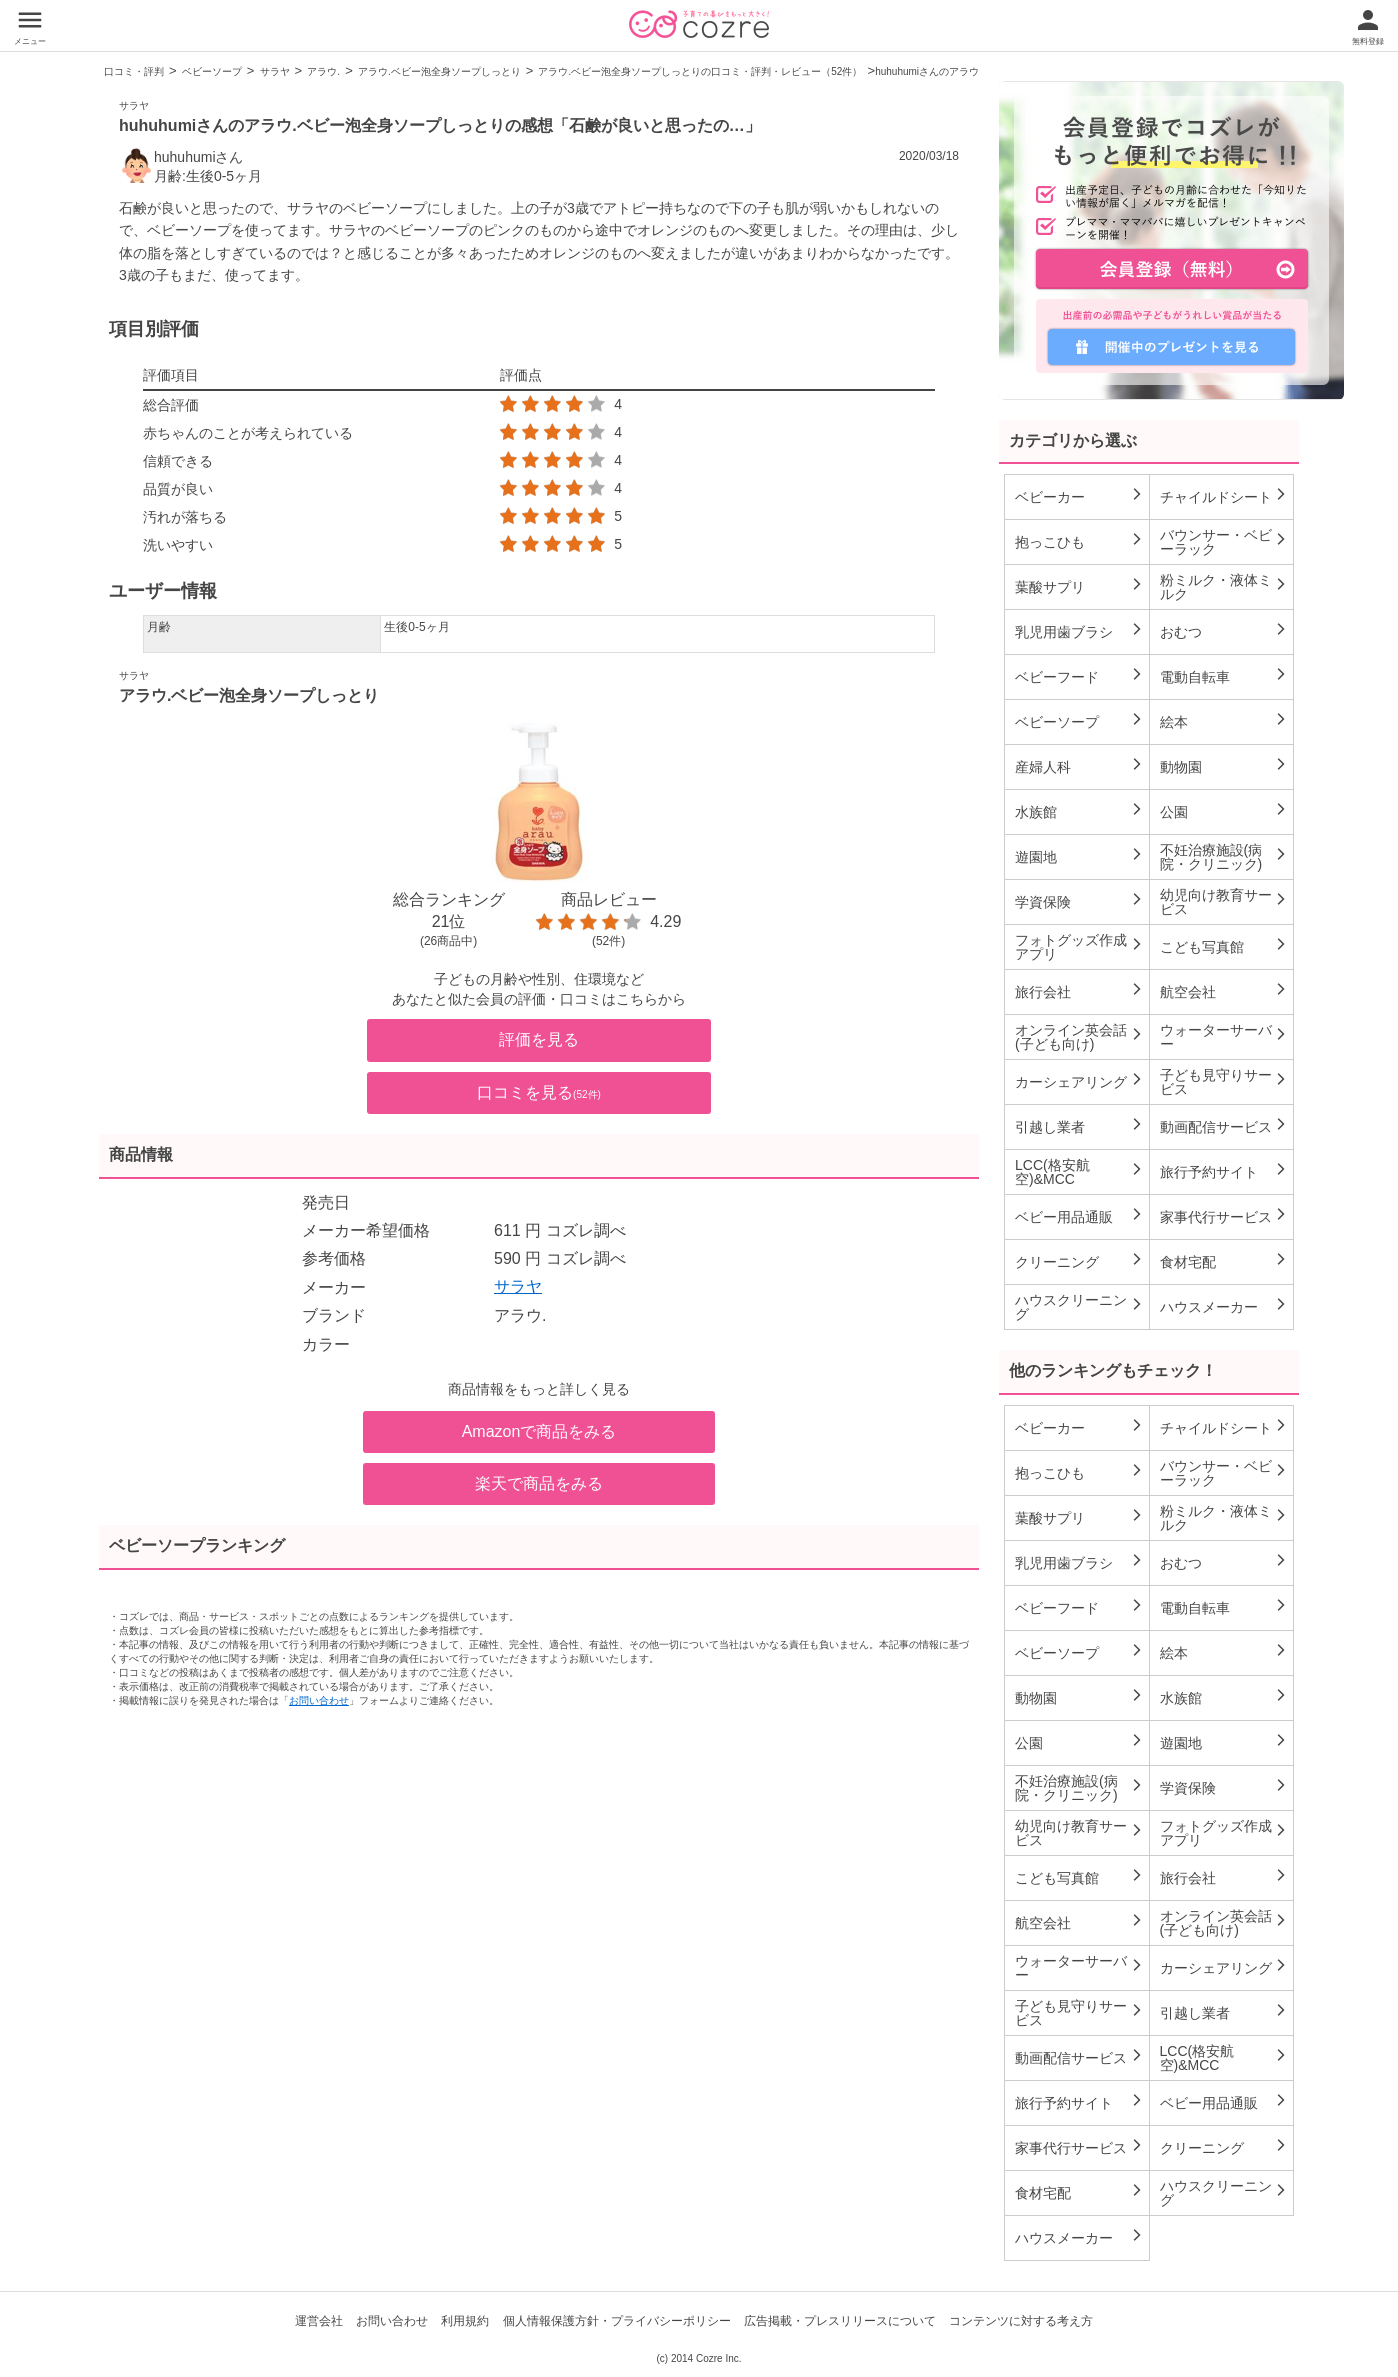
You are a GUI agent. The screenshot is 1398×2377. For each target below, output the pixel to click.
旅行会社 (1079, 991)
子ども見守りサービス (1224, 1082)
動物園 (1224, 766)
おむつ (1224, 631)
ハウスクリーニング (1079, 1307)
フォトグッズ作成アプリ (1079, 947)
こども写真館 (1224, 946)
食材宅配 (1224, 1261)
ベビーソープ (212, 71)
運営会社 (319, 2321)
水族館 (1079, 811)
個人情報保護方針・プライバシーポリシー (617, 2321)
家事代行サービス (1224, 1216)
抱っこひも (1079, 541)
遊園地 (1079, 856)
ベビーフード (1079, 676)
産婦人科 (1079, 766)
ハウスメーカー (1224, 1306)
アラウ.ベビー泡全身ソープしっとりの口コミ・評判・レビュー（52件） (700, 71)
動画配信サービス (1224, 1126)
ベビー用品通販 (1079, 1216)
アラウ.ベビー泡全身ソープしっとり (439, 71)
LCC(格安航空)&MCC (1079, 1172)
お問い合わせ (319, 1700)
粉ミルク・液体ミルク (1224, 587)
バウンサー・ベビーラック (1224, 542)
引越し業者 (1079, 1126)
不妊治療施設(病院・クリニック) (1224, 857)
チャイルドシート (1224, 496)
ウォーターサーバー (1224, 1037)
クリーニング (1079, 1261)
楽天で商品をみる (539, 1483)
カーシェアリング (1079, 1081)
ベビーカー (1079, 496)
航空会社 (1224, 991)
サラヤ (275, 71)
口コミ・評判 (134, 71)
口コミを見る (539, 1092)
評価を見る (539, 1039)
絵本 (1224, 721)
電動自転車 (1224, 676)
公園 (1224, 811)
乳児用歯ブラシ (1079, 631)
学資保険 (1079, 901)
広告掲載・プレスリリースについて (840, 2321)
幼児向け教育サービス (1224, 902)
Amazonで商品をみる (539, 1431)
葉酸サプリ (1079, 586)
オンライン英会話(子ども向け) (1079, 1037)
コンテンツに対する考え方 (1021, 2321)
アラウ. (323, 71)
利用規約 (465, 2321)
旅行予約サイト (1224, 1171)
